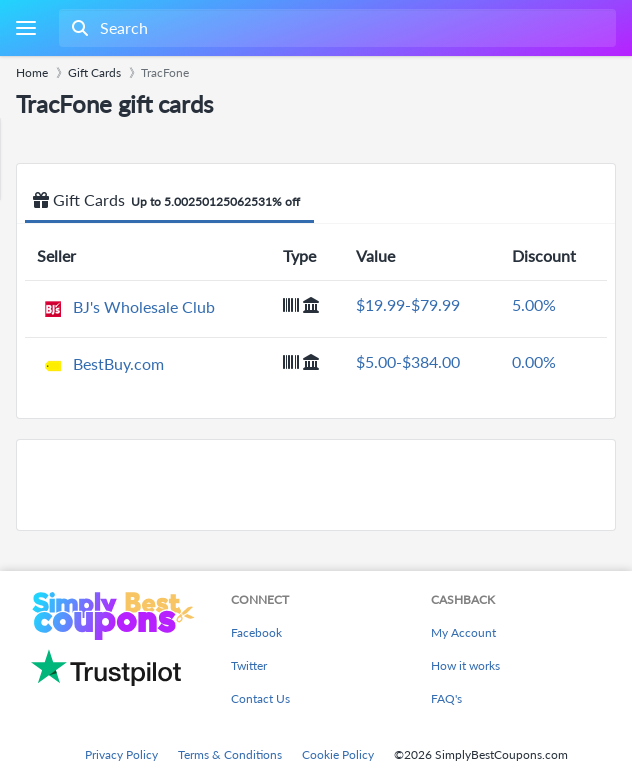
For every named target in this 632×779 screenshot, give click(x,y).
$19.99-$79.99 (408, 304)
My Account (463, 632)
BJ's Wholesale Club (144, 306)
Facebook (256, 632)
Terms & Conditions (230, 754)
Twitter (249, 665)
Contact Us (260, 698)
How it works (465, 665)
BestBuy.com (118, 363)
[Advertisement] (316, 485)
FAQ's (446, 698)
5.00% (534, 304)
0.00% (534, 361)
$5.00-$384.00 (408, 361)
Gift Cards (169, 201)
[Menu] (25, 28)
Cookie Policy (338, 754)
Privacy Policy (121, 754)
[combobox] (335, 28)
